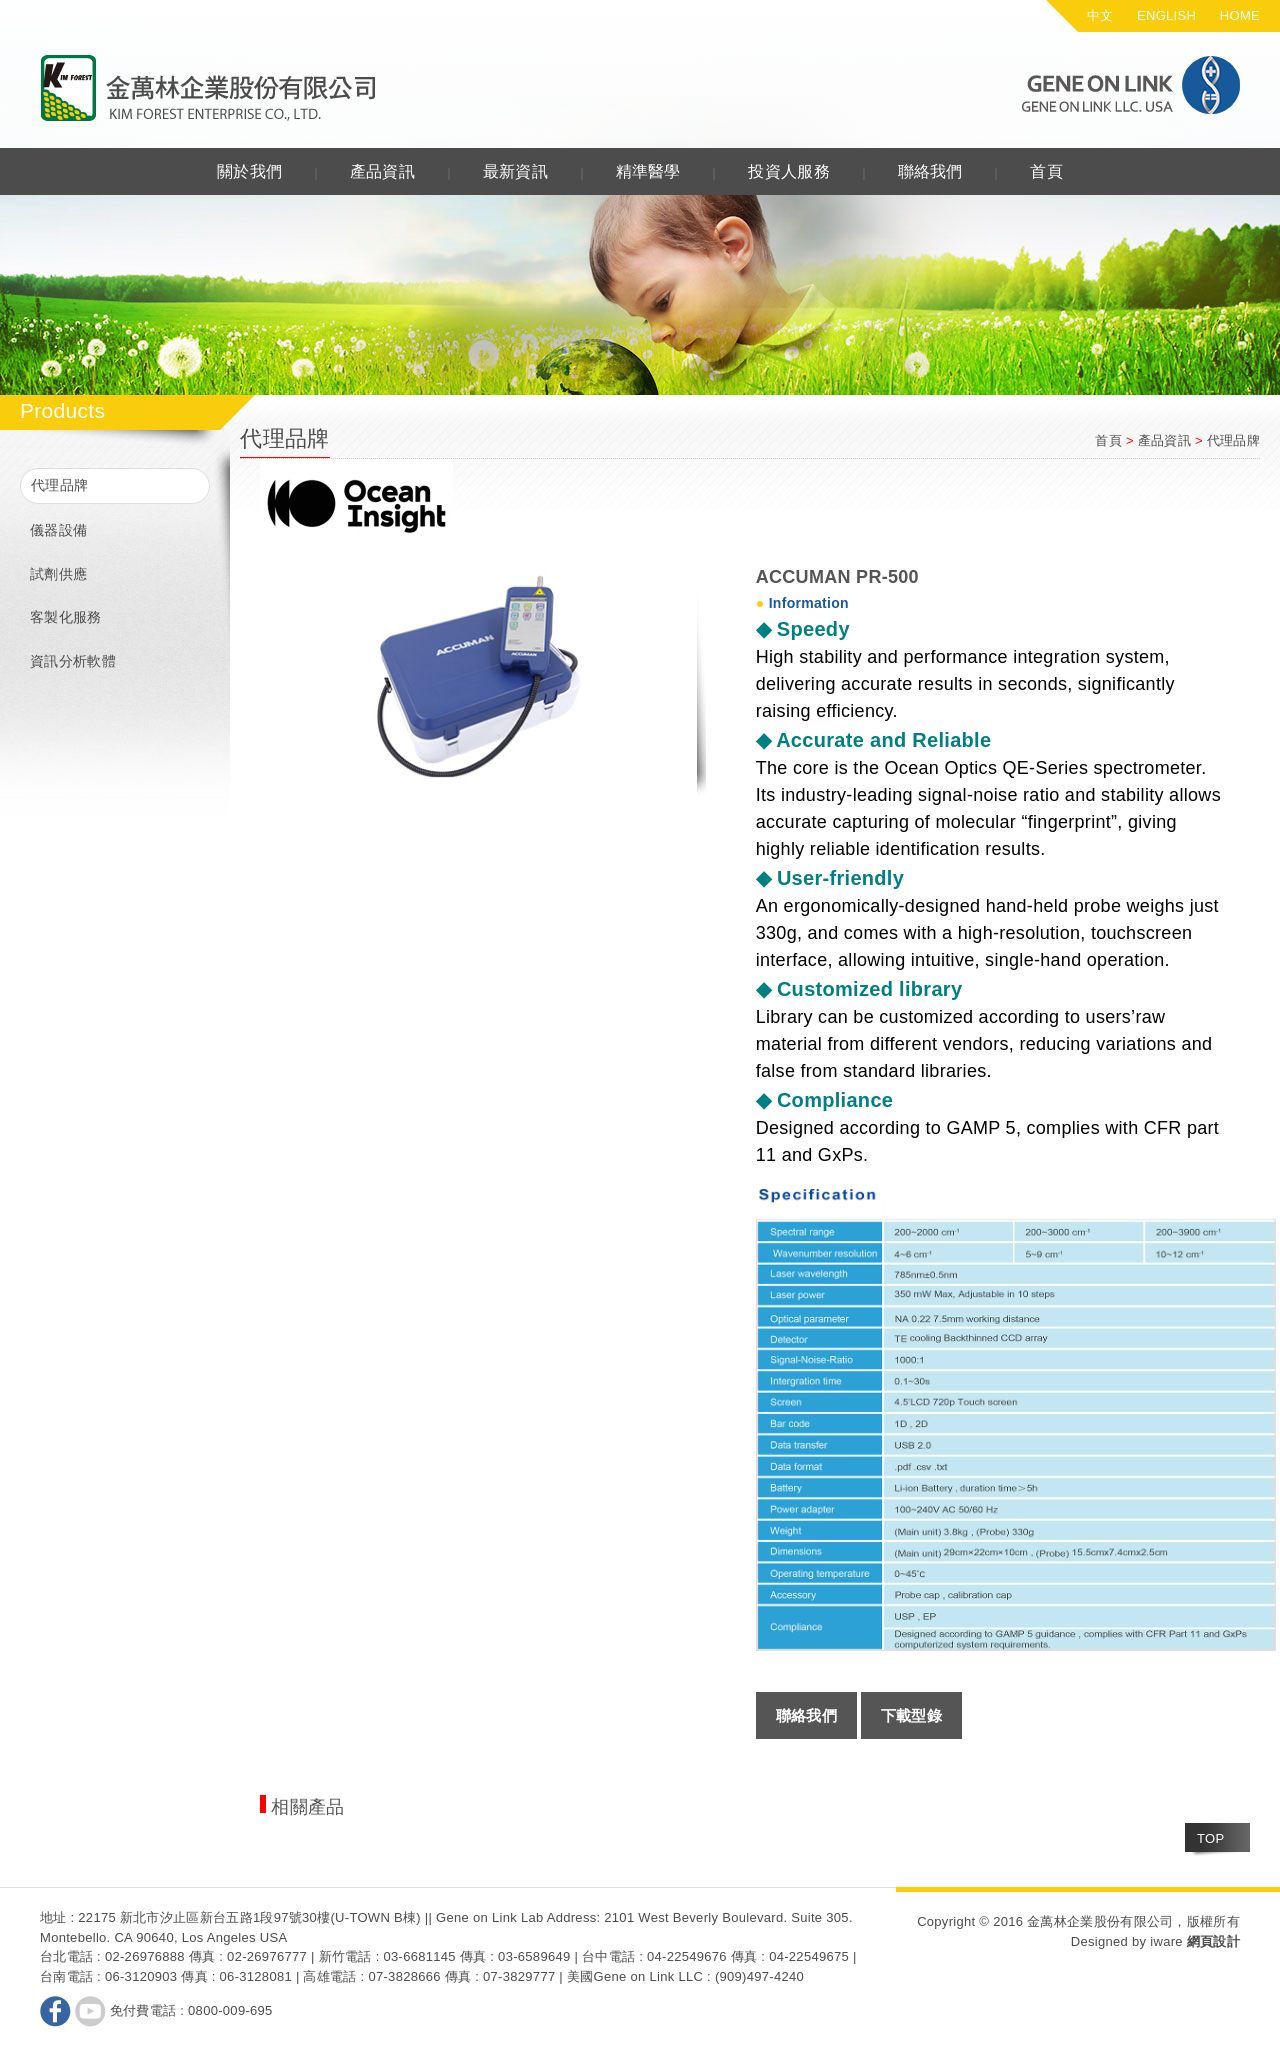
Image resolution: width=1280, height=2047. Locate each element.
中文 (1100, 15)
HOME (1240, 15)
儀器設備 (58, 530)
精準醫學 (648, 171)
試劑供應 (58, 574)
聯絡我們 (930, 171)
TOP (1210, 1838)
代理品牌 (59, 485)
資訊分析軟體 (73, 661)
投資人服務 (789, 171)
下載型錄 (911, 1715)
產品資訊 (382, 171)
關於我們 (249, 171)
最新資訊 (515, 171)
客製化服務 (66, 617)
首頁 (1046, 171)
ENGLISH (1166, 15)
